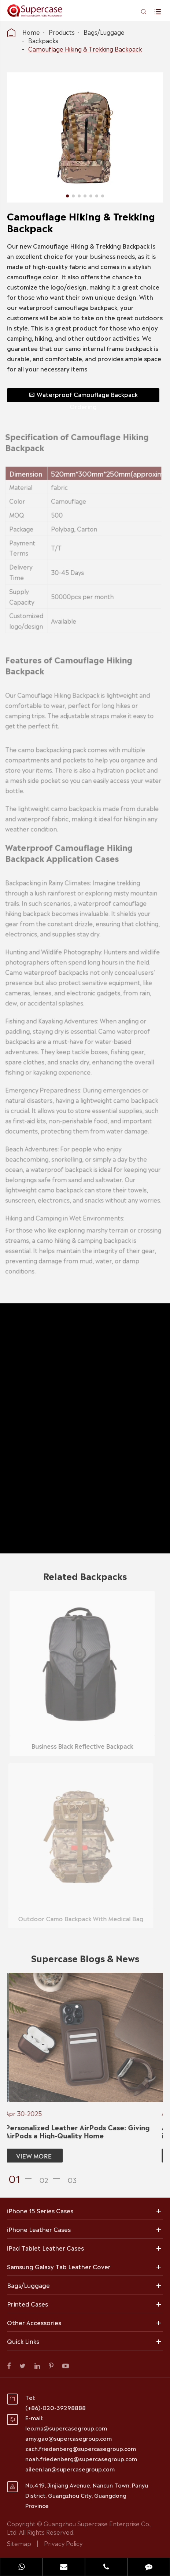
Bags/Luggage (104, 31)
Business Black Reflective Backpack (78, 1745)
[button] (22, 2178)
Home (31, 31)
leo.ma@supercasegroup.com (66, 2428)
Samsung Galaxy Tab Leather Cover (59, 2266)
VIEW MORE (29, 2155)
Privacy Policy (63, 2543)
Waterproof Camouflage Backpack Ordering (83, 396)
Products (62, 31)
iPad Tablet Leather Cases (45, 2247)
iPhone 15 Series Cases (40, 2210)
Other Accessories (34, 2322)
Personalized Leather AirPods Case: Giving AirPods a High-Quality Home (73, 2131)
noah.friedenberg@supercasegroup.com (81, 2458)
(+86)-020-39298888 (55, 2407)
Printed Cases (27, 2303)
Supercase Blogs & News (85, 1962)
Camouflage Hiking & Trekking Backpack (85, 48)
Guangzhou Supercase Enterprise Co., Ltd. (79, 2527)
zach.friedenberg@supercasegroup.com (80, 2448)
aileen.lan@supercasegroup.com (70, 2468)
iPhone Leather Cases (39, 2229)
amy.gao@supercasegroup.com (68, 2438)
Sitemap (19, 2543)
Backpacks (43, 40)
